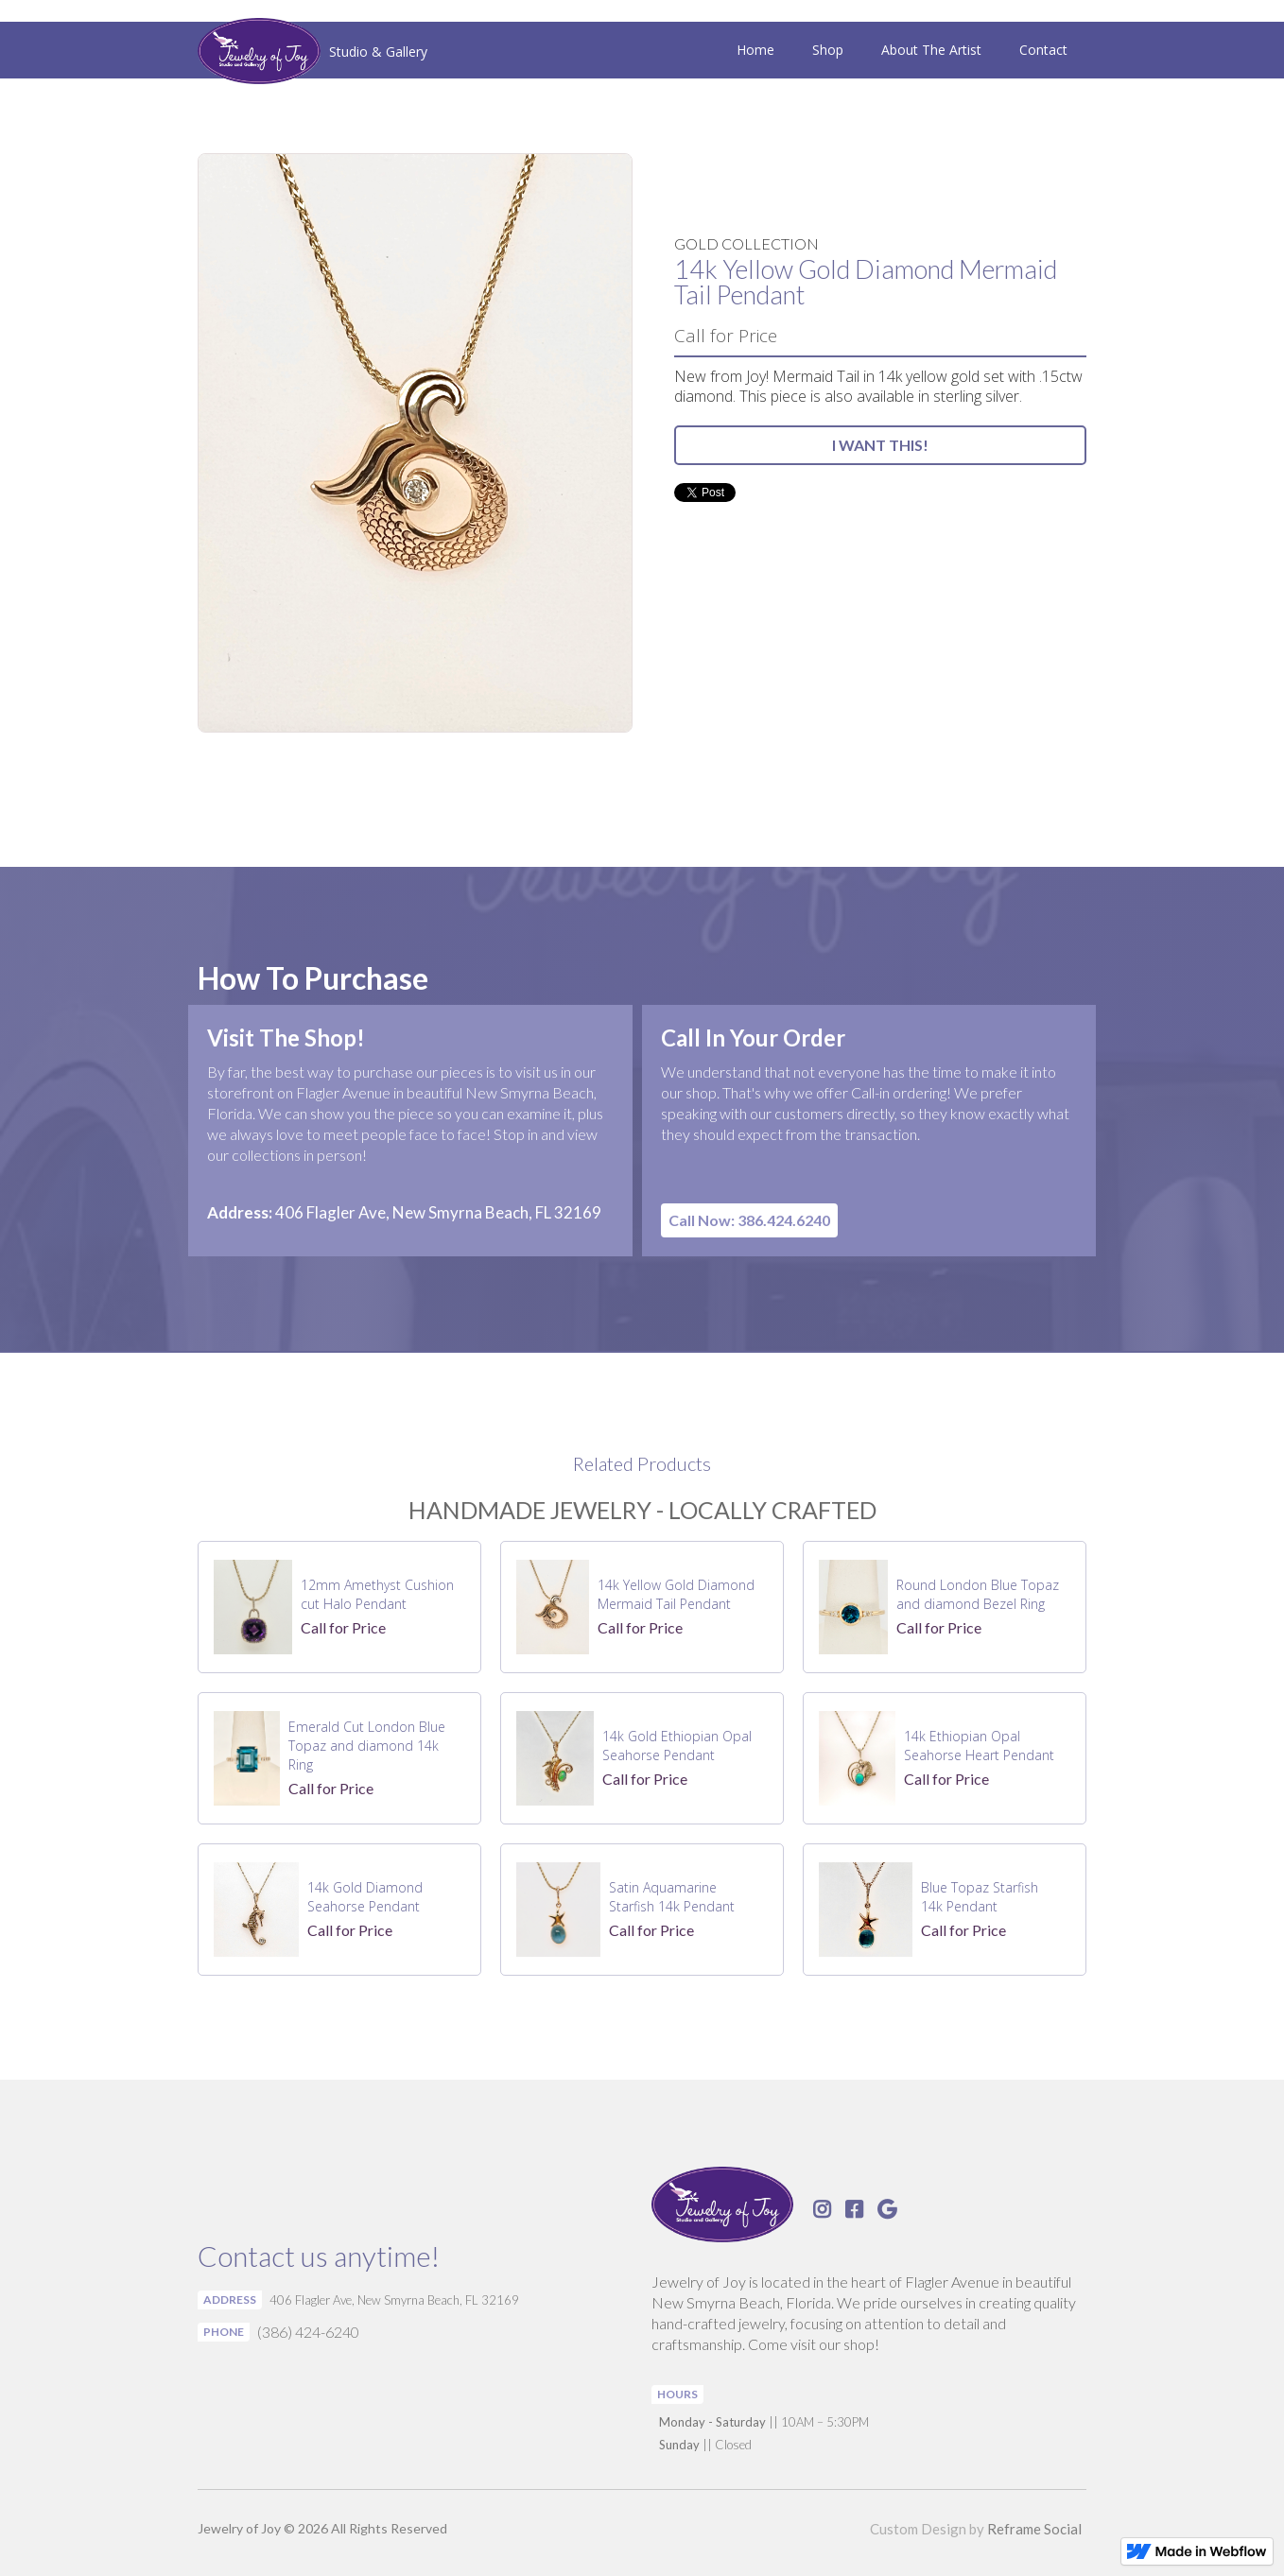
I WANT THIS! (880, 445)
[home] (312, 53)
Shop (827, 50)
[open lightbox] (415, 443)
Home (755, 50)
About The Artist (931, 50)
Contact (1043, 50)
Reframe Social (1034, 2528)
